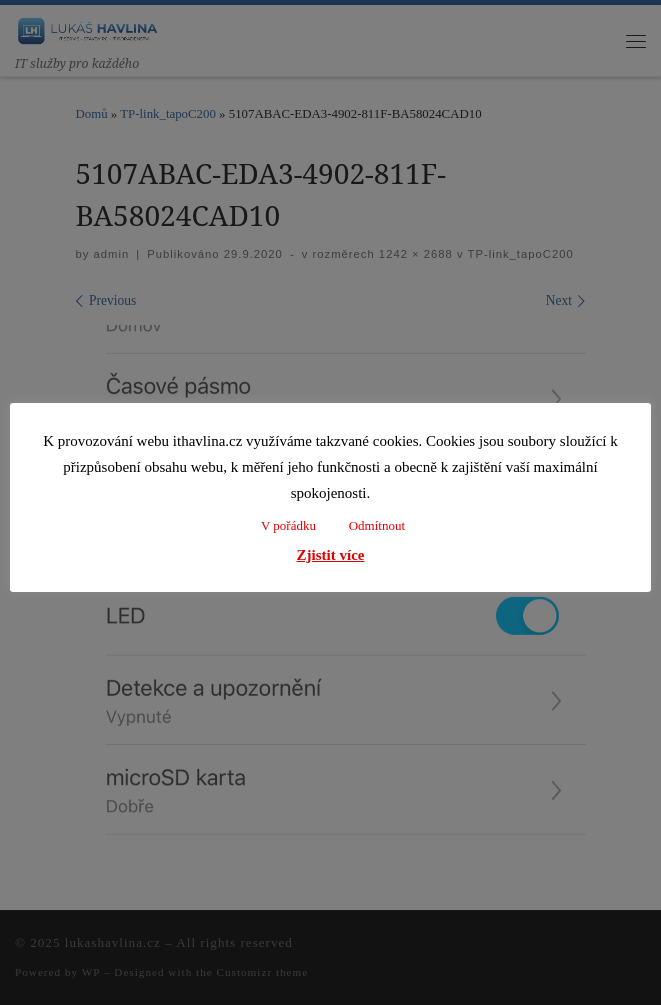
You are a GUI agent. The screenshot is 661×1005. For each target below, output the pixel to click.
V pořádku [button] (288, 525)
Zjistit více (331, 555)
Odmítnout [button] (377, 525)
